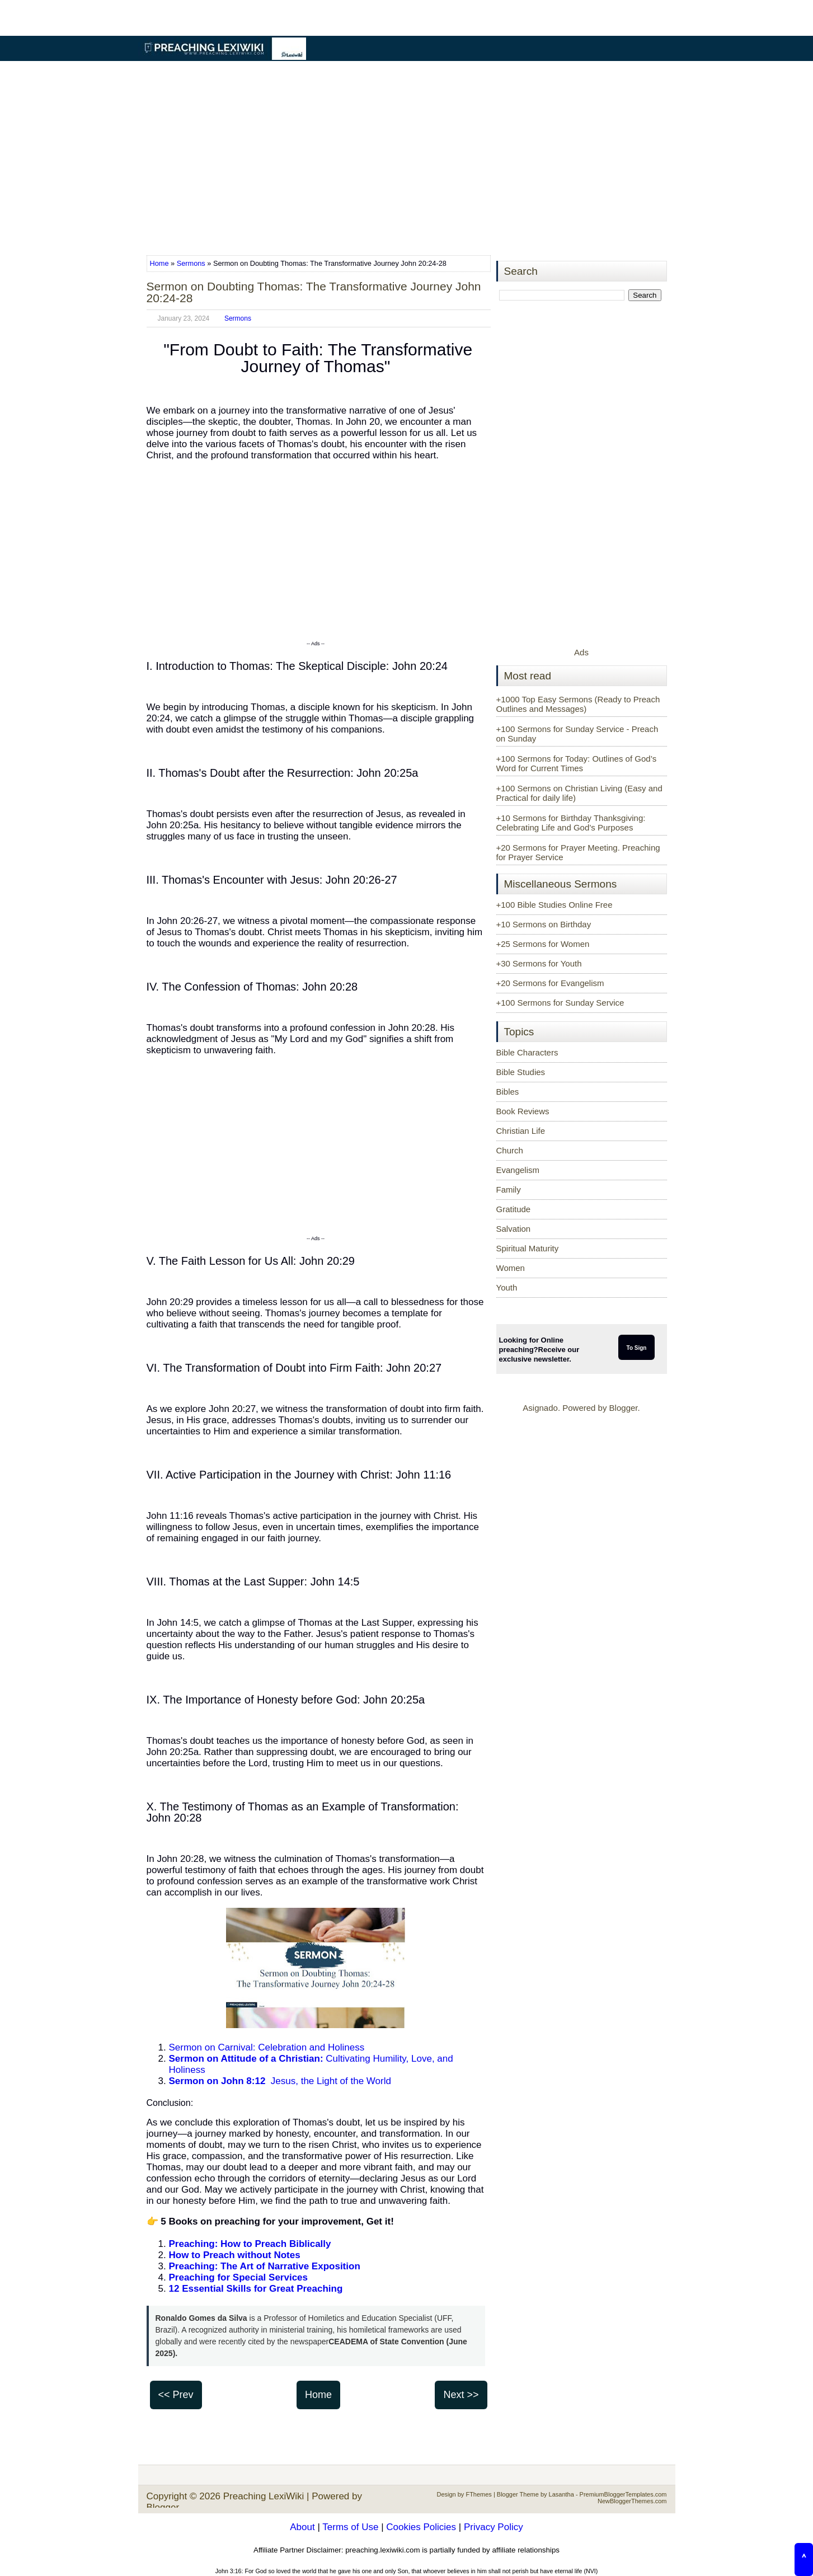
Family (508, 1189)
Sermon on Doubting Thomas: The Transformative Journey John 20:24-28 (314, 292)
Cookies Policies (421, 2527)
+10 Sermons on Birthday (543, 924)
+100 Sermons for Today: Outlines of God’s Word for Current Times (576, 763)
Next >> (460, 2394)
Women (510, 1268)
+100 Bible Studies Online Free (554, 904)
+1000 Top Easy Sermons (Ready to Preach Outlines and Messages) (578, 704)
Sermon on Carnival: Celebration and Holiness (267, 2047)
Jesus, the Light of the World (280, 2081)
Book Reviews (522, 1111)
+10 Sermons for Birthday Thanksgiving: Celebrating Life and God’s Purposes (571, 822)
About (302, 2527)
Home (160, 263)
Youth (507, 1287)
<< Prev (176, 2394)
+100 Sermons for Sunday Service (560, 1002)
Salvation (513, 1228)
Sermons (191, 263)
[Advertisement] (406, 159)
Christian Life (521, 1130)
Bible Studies (521, 1072)
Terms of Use (350, 2527)
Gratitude (513, 1209)
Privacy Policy (493, 2527)
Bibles (507, 1091)
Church (509, 1150)
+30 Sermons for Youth (539, 963)
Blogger (623, 1408)
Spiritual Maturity (527, 1248)
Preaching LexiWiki (263, 2496)
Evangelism (518, 1170)
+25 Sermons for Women (543, 944)
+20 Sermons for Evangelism (550, 983)
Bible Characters (527, 1052)
